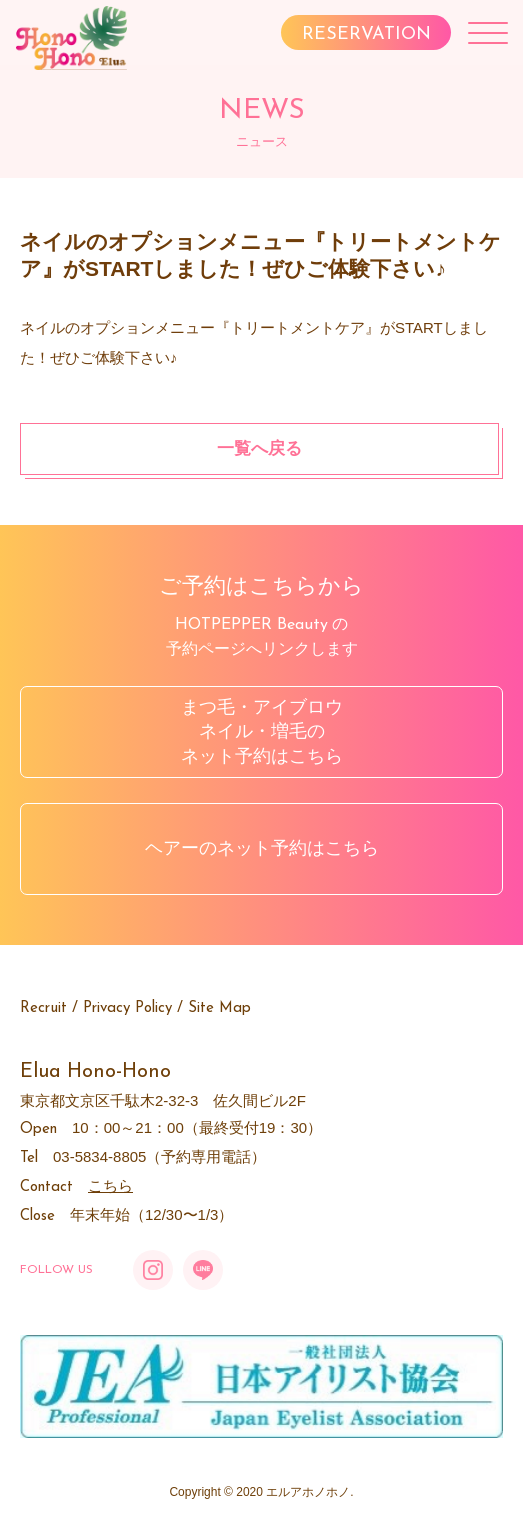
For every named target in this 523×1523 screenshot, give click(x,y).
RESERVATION (366, 34)
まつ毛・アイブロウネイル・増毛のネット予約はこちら (262, 732)
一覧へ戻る (259, 448)
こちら (110, 1185)
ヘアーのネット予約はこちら (262, 848)
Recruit (43, 1008)
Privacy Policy (127, 1008)
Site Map (219, 1008)
